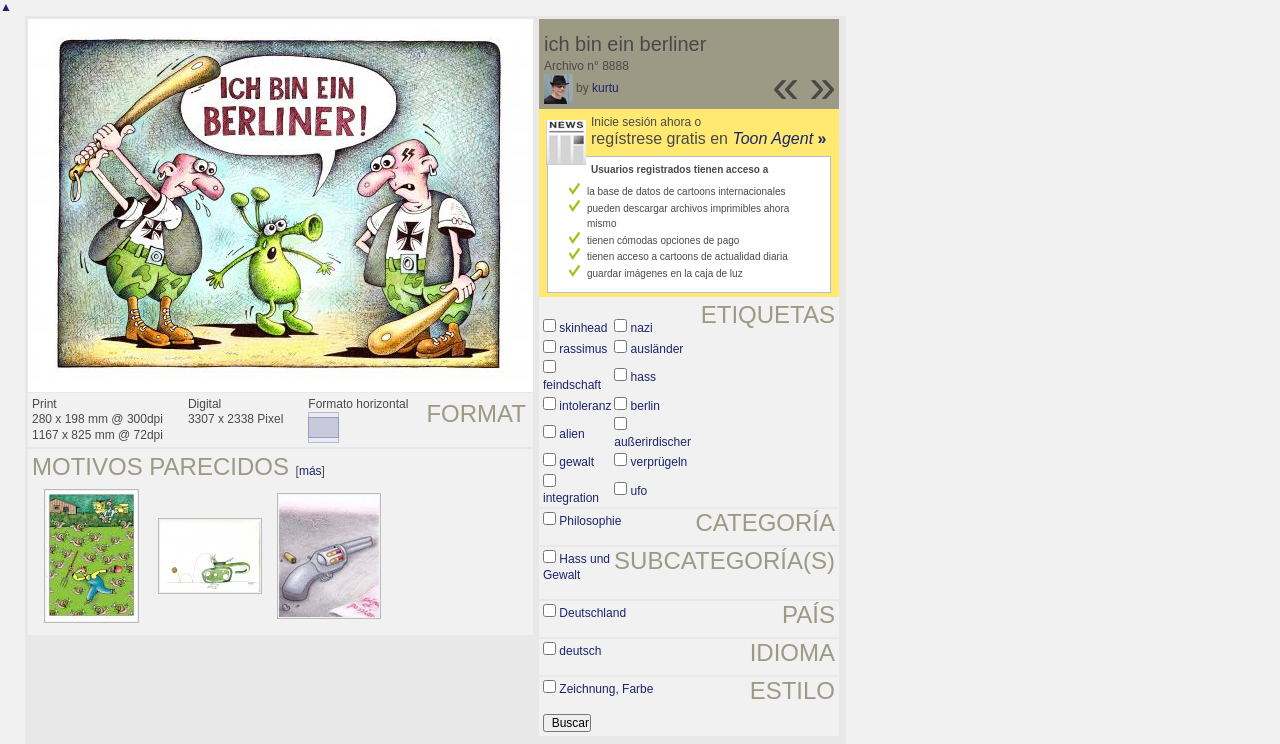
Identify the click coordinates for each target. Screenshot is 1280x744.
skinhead (583, 328)
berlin (645, 406)
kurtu (605, 88)
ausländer (657, 349)
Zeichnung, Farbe (606, 689)
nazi (642, 328)
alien (571, 434)
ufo (639, 491)
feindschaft (572, 385)
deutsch (580, 651)
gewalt (576, 462)
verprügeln (659, 462)
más (310, 471)
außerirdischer (652, 442)
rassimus (583, 349)
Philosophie (590, 521)
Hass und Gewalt (576, 567)
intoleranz (585, 406)
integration (571, 498)
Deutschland (592, 613)
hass (643, 377)
